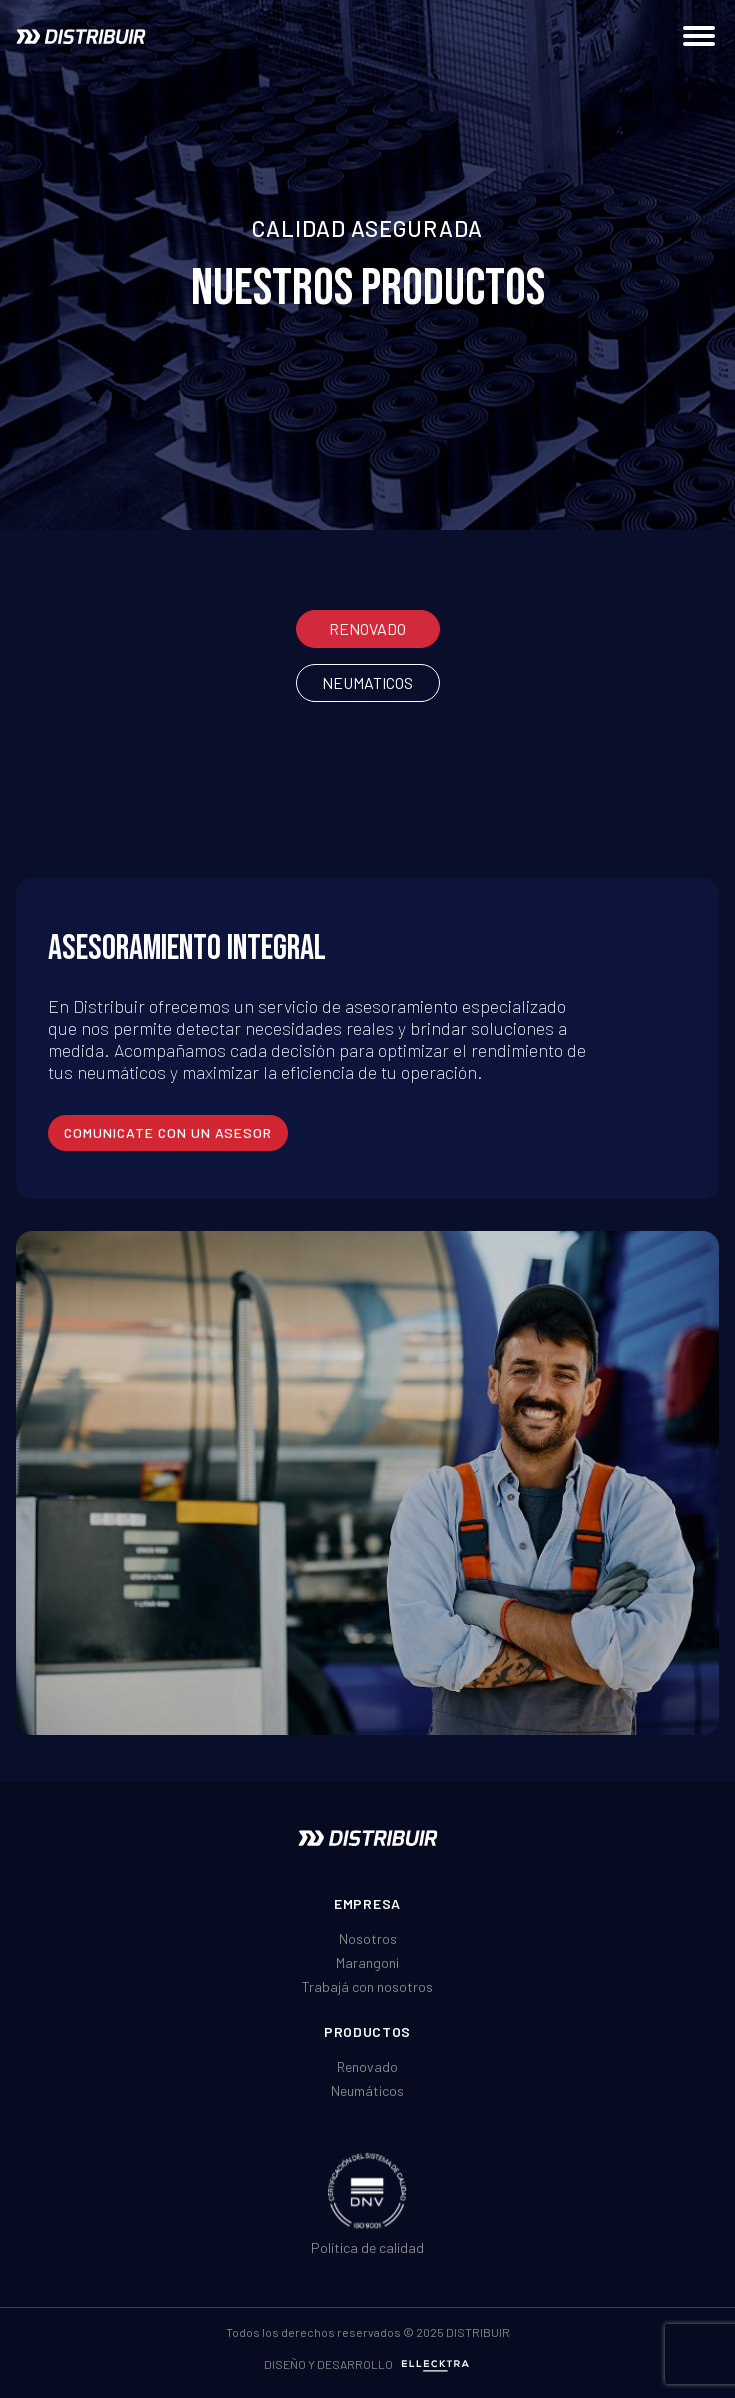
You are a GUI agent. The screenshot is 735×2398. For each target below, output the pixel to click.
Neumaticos (367, 682)
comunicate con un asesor (168, 1132)
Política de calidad (367, 2247)
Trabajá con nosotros (367, 1986)
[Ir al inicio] (81, 36)
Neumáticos (367, 2090)
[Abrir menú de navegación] (699, 36)
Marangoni (367, 1962)
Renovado (367, 628)
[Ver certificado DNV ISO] (367, 2190)
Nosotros (368, 1938)
